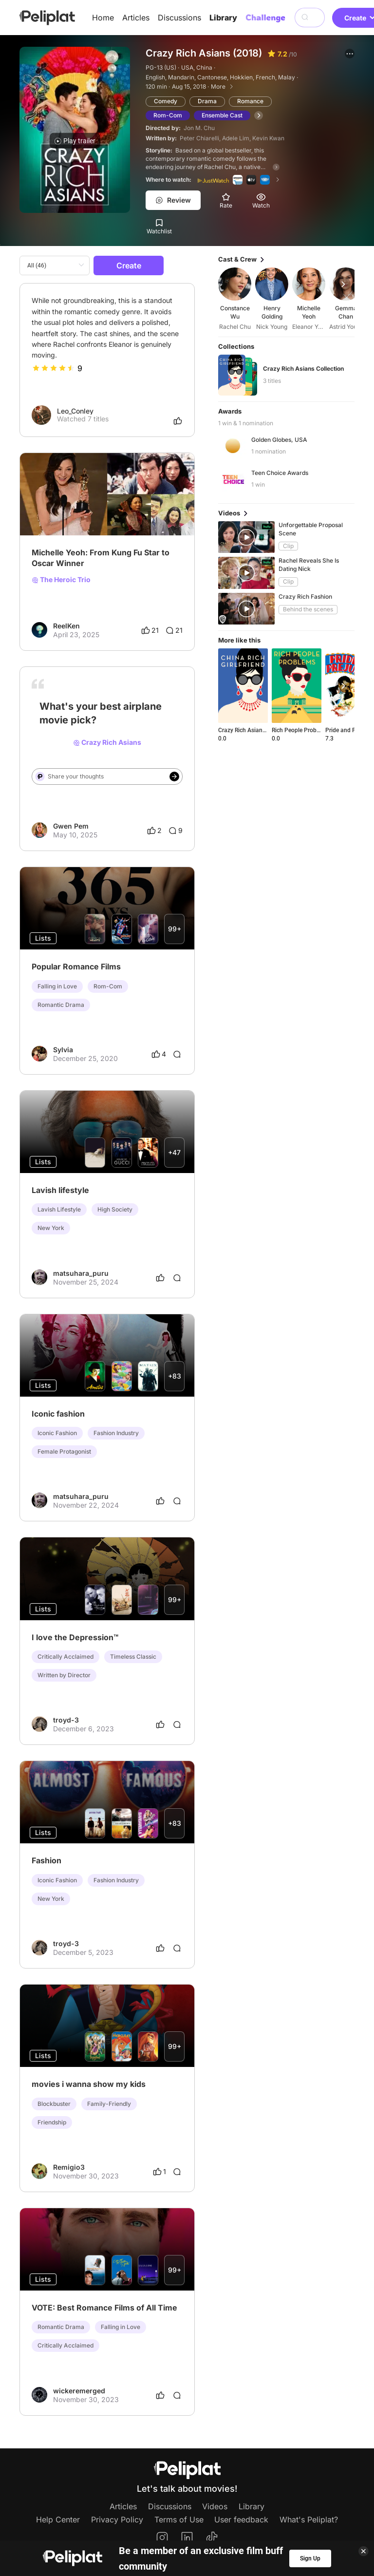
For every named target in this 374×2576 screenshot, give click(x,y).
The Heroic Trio (61, 580)
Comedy (165, 101)
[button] (350, 53)
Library (223, 17)
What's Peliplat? (309, 2519)
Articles (136, 17)
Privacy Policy (117, 2519)
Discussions (179, 17)
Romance (250, 101)
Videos (214, 2506)
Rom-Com (167, 115)
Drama (207, 101)
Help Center (58, 2519)
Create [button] (128, 265)
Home (103, 17)
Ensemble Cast (222, 115)
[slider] (53, 368)
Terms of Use (179, 2519)
